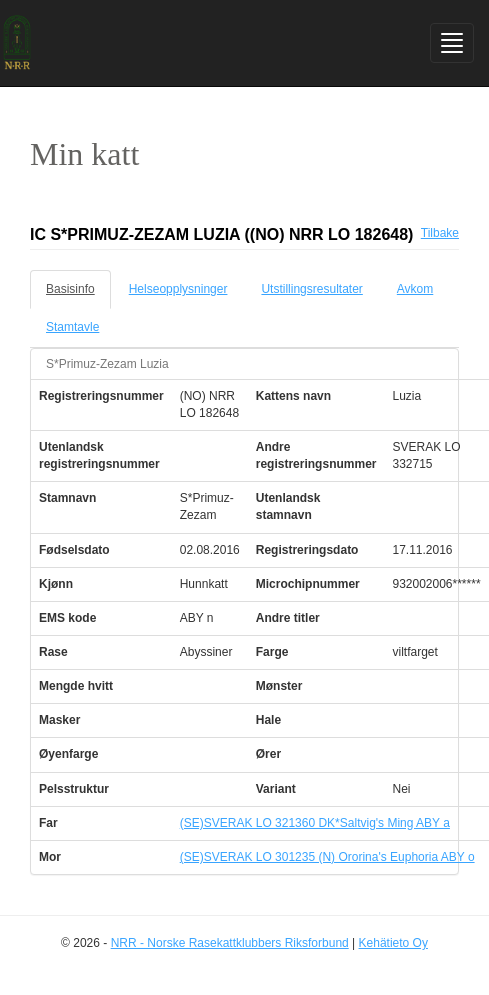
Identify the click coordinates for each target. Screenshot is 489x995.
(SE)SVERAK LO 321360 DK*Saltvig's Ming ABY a (315, 823)
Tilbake (440, 233)
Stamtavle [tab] (72, 327)
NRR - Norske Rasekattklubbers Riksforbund (230, 943)
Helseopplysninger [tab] (178, 289)
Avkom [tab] (415, 289)
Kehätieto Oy (393, 943)
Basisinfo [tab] (70, 289)
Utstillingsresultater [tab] (311, 289)
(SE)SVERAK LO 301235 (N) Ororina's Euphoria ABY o (327, 857)
